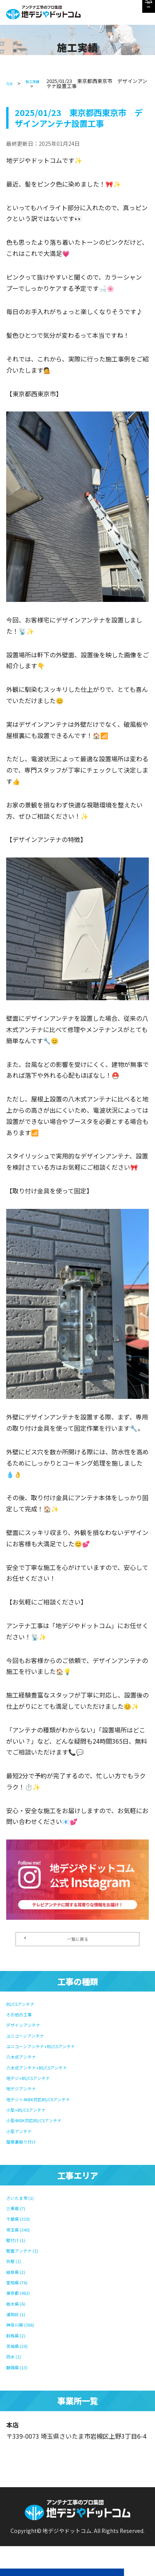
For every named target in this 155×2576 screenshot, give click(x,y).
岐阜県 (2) (20, 2272)
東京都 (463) (23, 2293)
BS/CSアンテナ (27, 2009)
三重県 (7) (20, 2210)
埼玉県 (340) (23, 2231)
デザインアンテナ (30, 2030)
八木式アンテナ (27, 2061)
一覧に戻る (58, 1942)
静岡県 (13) (22, 2365)
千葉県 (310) (23, 2220)
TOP (11, 83)
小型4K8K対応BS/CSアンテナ (47, 2123)
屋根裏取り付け (28, 2144)
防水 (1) (17, 2355)
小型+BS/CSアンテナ (35, 2113)
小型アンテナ (24, 2134)
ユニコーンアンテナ (33, 2040)
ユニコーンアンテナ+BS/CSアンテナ (57, 2051)
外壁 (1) (17, 2262)
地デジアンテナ (27, 2092)
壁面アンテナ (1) (29, 2251)
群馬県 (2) (20, 2334)
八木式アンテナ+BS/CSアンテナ (51, 2071)
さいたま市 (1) (26, 2200)
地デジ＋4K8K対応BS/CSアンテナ (53, 2102)
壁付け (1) (20, 2241)
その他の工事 (24, 2020)
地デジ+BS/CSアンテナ (38, 2082)
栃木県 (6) (20, 2303)
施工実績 (39, 81)
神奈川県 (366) (27, 2324)
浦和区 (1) (20, 2313)
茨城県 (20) (22, 2345)
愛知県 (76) (22, 2282)
